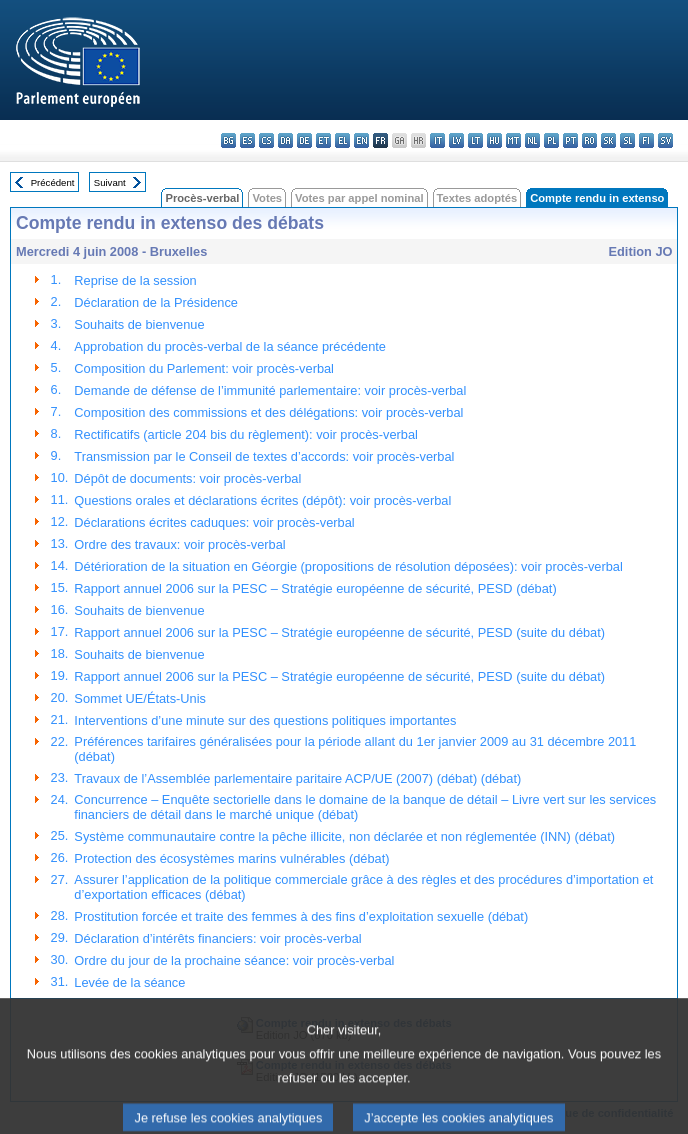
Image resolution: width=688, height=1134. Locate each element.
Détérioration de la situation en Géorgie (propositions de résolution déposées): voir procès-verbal (348, 566)
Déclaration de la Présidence (156, 302)
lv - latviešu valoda (456, 140)
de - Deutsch (304, 140)
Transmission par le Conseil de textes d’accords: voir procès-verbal (264, 456)
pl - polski (551, 140)
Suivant (110, 182)
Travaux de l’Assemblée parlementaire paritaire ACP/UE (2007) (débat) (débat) (297, 778)
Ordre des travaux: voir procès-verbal (179, 544)
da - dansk (285, 140)
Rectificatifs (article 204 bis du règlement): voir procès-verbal (246, 434)
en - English (361, 140)
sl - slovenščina (627, 140)
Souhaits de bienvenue (139, 324)
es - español (247, 140)
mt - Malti (513, 140)
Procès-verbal (202, 198)
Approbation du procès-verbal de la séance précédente (230, 346)
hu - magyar (494, 140)
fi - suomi (646, 140)
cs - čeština (266, 140)
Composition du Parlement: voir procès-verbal (204, 368)
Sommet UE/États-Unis (140, 698)
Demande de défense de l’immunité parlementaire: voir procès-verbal (270, 390)
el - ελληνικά (342, 140)
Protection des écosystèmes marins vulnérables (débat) (231, 858)
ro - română (589, 140)
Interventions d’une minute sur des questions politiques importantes (265, 720)
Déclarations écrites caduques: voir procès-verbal (214, 522)
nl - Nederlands (532, 140)
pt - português (570, 140)
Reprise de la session (135, 280)
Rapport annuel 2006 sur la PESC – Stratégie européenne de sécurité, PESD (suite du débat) (339, 632)
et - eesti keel (323, 140)
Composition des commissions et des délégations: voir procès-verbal (268, 412)
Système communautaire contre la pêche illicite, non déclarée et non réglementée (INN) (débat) (344, 836)
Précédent (53, 182)
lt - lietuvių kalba (475, 140)
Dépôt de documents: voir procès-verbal (187, 478)
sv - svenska (665, 140)
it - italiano (437, 140)
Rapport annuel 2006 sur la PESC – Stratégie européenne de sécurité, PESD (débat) (315, 588)
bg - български (228, 140)
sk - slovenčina (608, 140)
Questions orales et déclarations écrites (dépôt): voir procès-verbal (262, 500)
